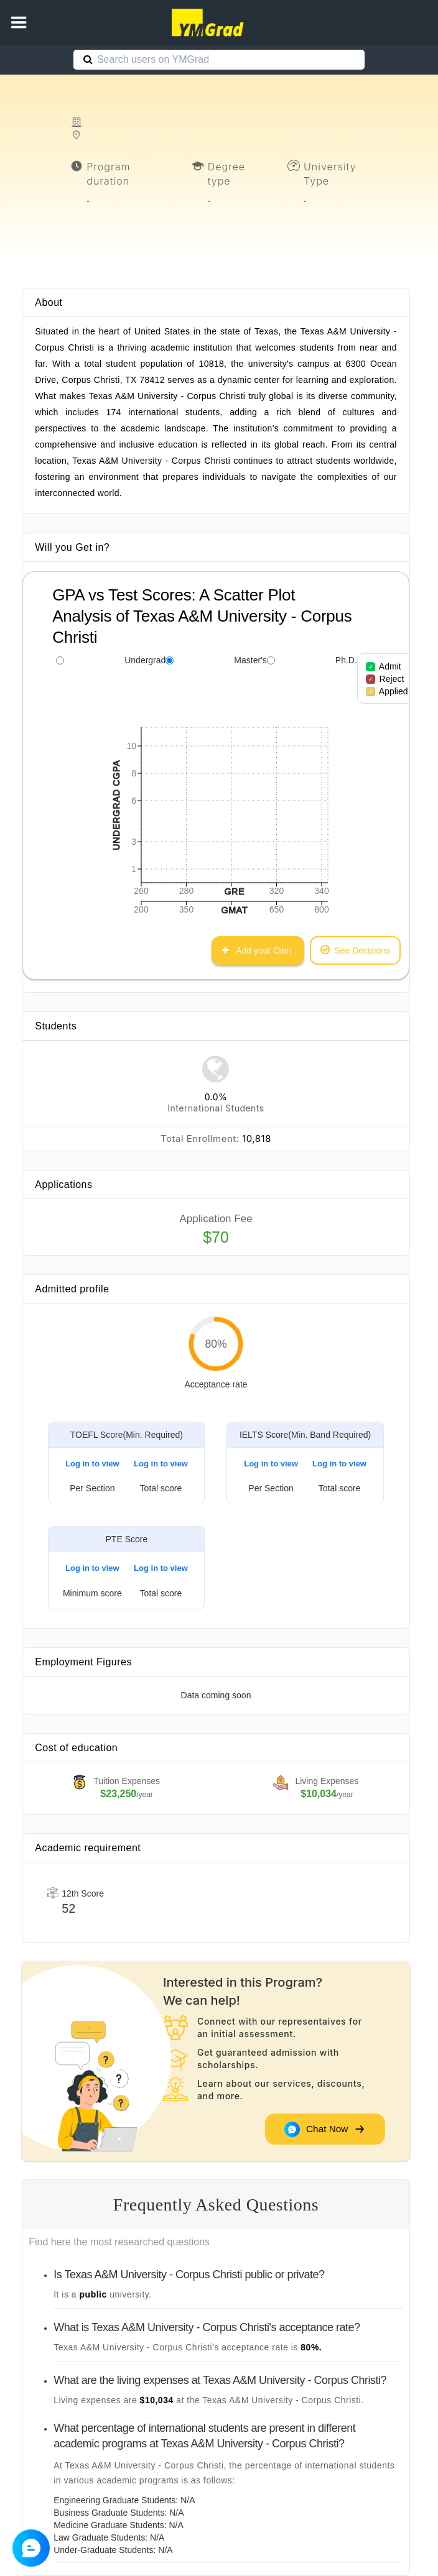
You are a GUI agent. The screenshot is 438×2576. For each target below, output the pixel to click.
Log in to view (92, 1463)
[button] (18, 22)
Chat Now (324, 2129)
